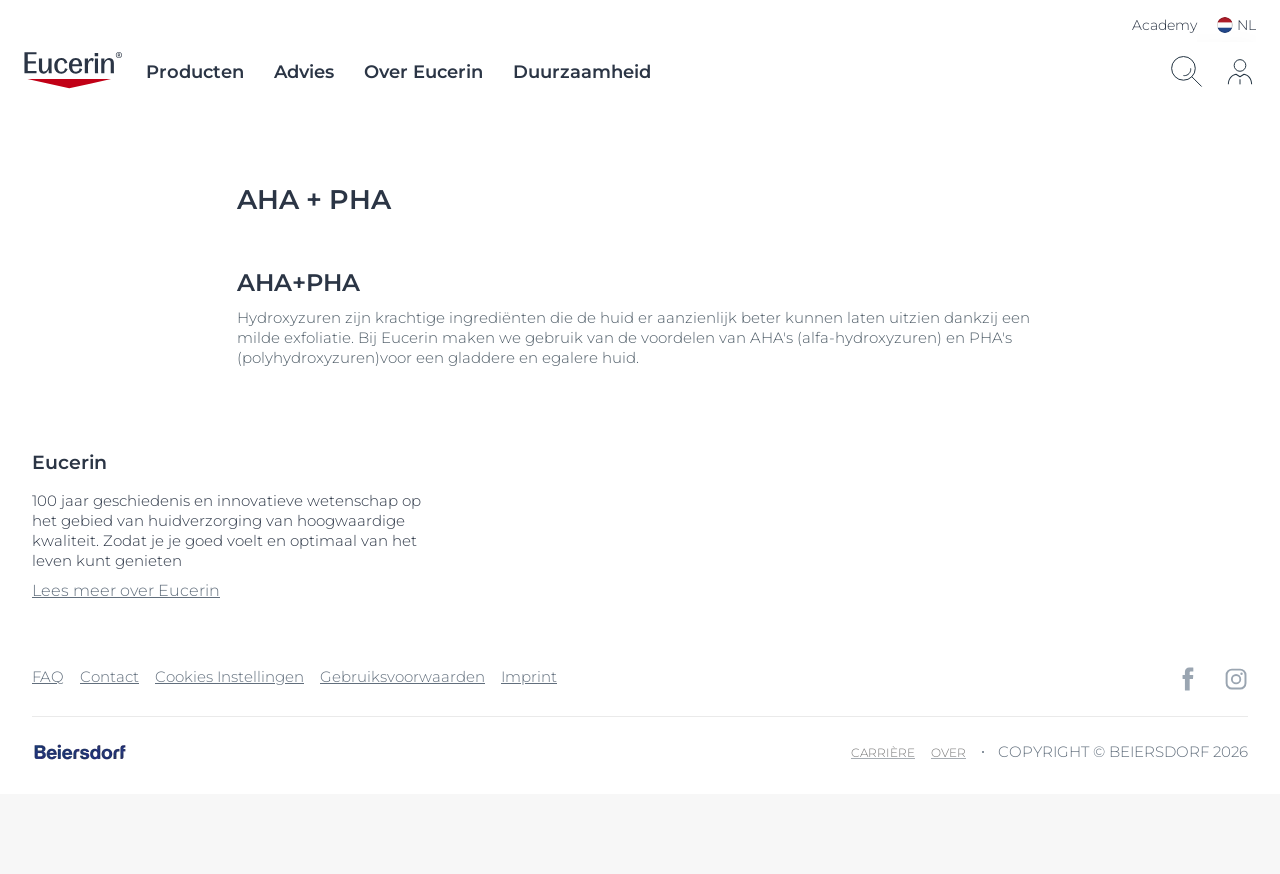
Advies (304, 72)
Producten (195, 72)
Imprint (529, 676)
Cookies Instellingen (229, 676)
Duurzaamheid (582, 72)
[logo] (73, 72)
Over (948, 752)
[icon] (1240, 72)
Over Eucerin (423, 72)
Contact (109, 676)
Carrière (883, 752)
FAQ (48, 676)
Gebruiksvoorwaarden (402, 676)
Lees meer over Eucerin (126, 590)
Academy (1164, 25)
